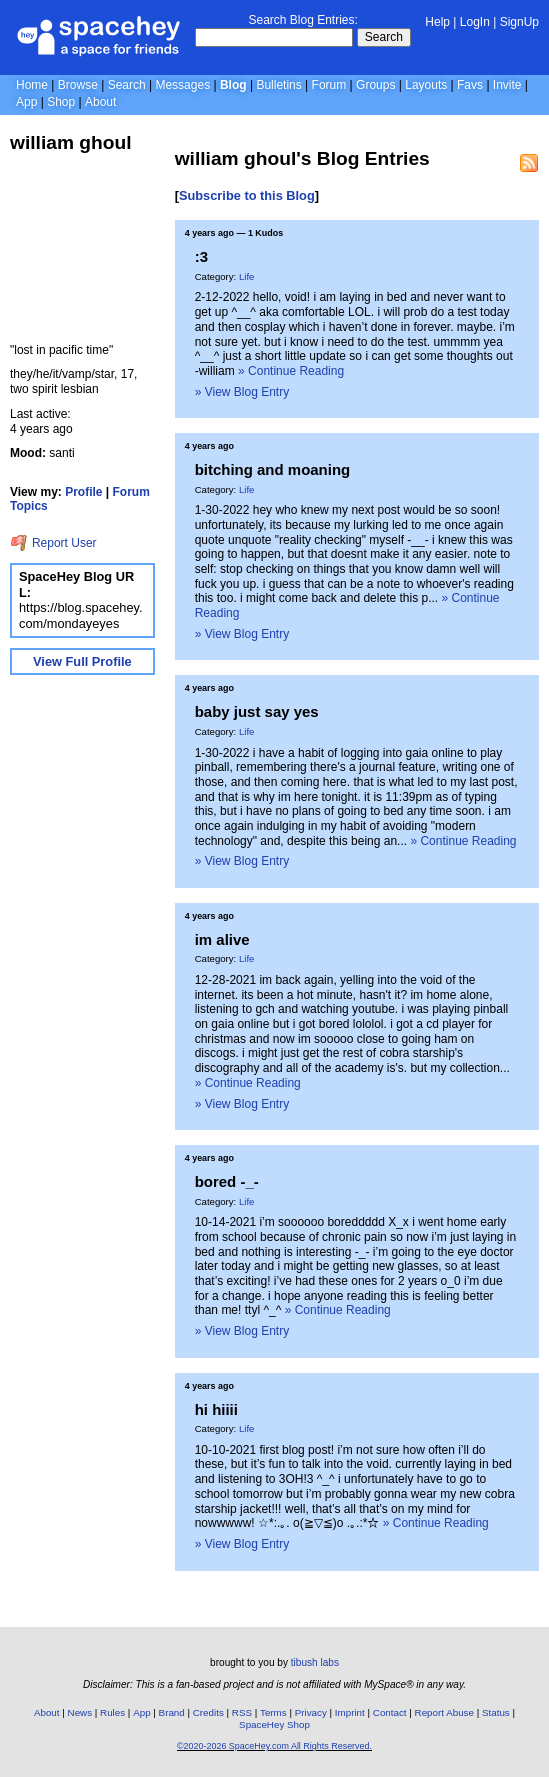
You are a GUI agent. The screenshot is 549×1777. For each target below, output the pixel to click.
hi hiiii (216, 1409)
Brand (172, 1712)
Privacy (311, 1712)
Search (384, 37)
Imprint (350, 1712)
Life (246, 276)
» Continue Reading (291, 371)
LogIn (475, 22)
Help (437, 22)
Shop (61, 102)
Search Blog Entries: (302, 20)
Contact (390, 1712)
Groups (375, 85)
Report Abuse (444, 1712)
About (100, 102)
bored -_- (227, 1181)
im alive (222, 939)
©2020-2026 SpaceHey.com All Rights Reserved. (274, 1746)
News (80, 1712)
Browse (78, 85)
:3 (201, 256)
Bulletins (278, 85)
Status (496, 1712)
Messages (182, 85)
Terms (273, 1712)
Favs (470, 85)
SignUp (519, 22)
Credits (208, 1712)
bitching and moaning (273, 469)
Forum (329, 85)
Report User (53, 543)
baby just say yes (257, 711)
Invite (507, 85)
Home (32, 85)
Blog (233, 85)
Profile (83, 492)
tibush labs (315, 1662)
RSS (242, 1712)
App (26, 102)
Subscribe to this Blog (247, 195)
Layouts (426, 85)
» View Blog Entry (242, 392)
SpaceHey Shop (274, 1724)
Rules (112, 1712)
